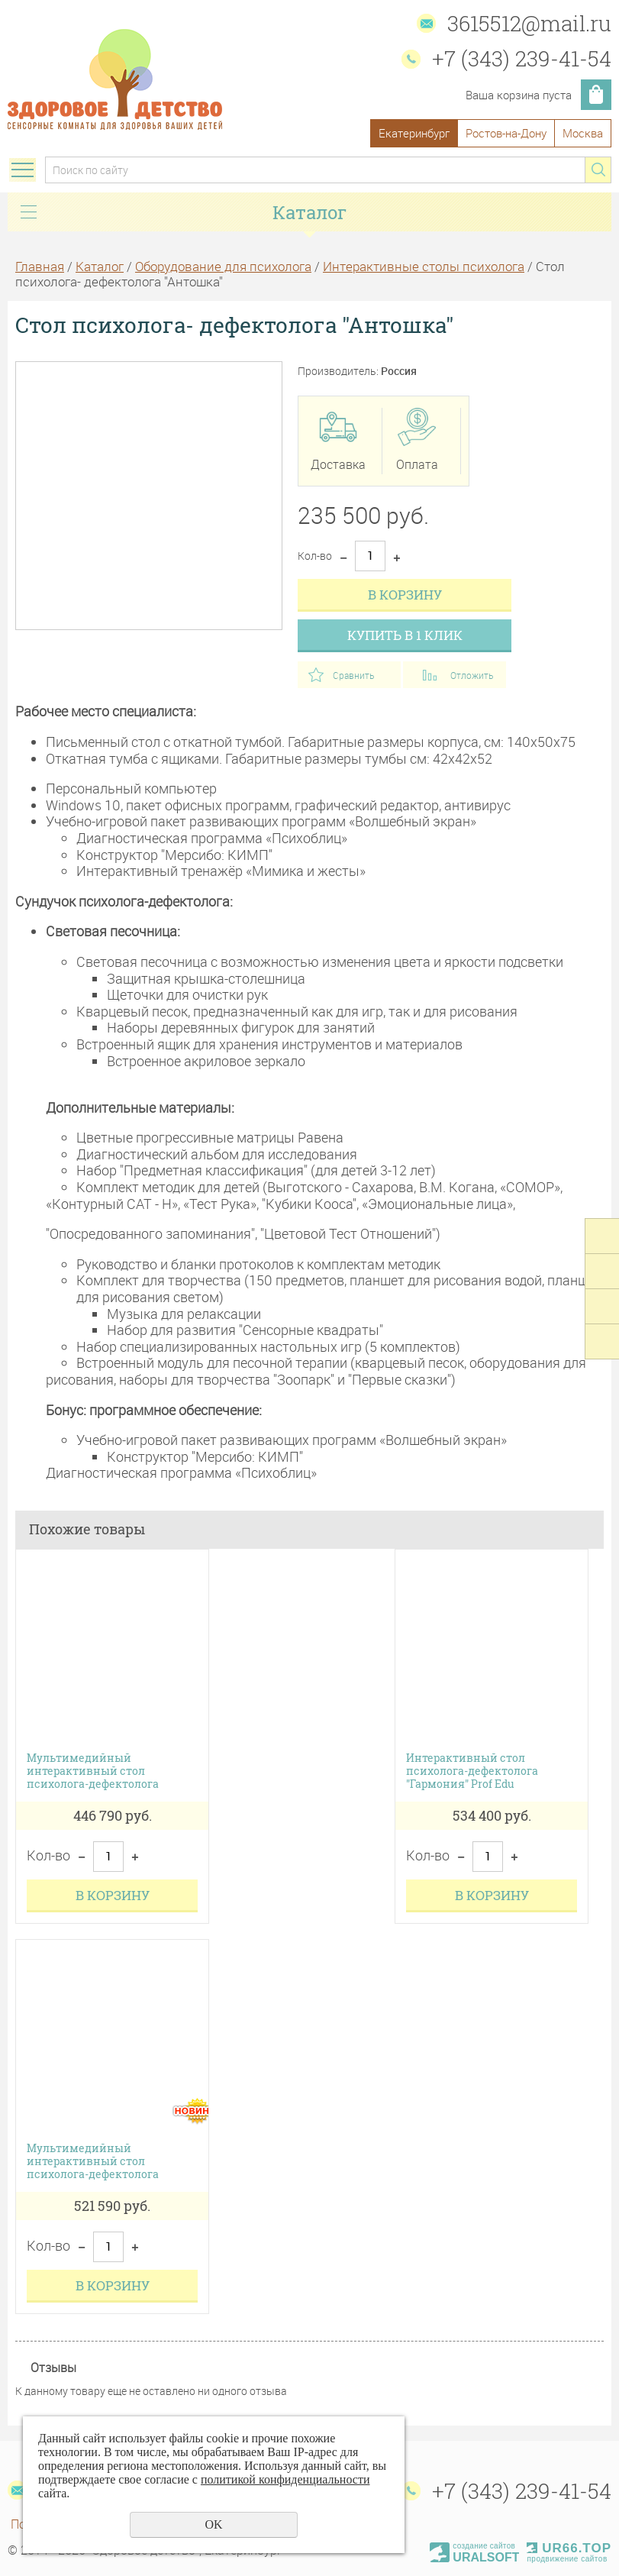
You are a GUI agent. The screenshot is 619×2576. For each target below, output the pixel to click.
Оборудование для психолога (223, 266)
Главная (39, 266)
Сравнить (353, 675)
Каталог (100, 266)
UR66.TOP (569, 2548)
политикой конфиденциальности (285, 2479)
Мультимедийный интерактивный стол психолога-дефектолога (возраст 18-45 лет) (93, 2161)
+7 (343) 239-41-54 (521, 58)
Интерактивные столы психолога (423, 266)
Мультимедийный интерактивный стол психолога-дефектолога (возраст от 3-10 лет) (93, 1771)
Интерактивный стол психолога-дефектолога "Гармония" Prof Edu (472, 1771)
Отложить (471, 675)
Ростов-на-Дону (506, 133)
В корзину (405, 594)
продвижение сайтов (567, 2559)
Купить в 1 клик (405, 635)
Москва (583, 133)
